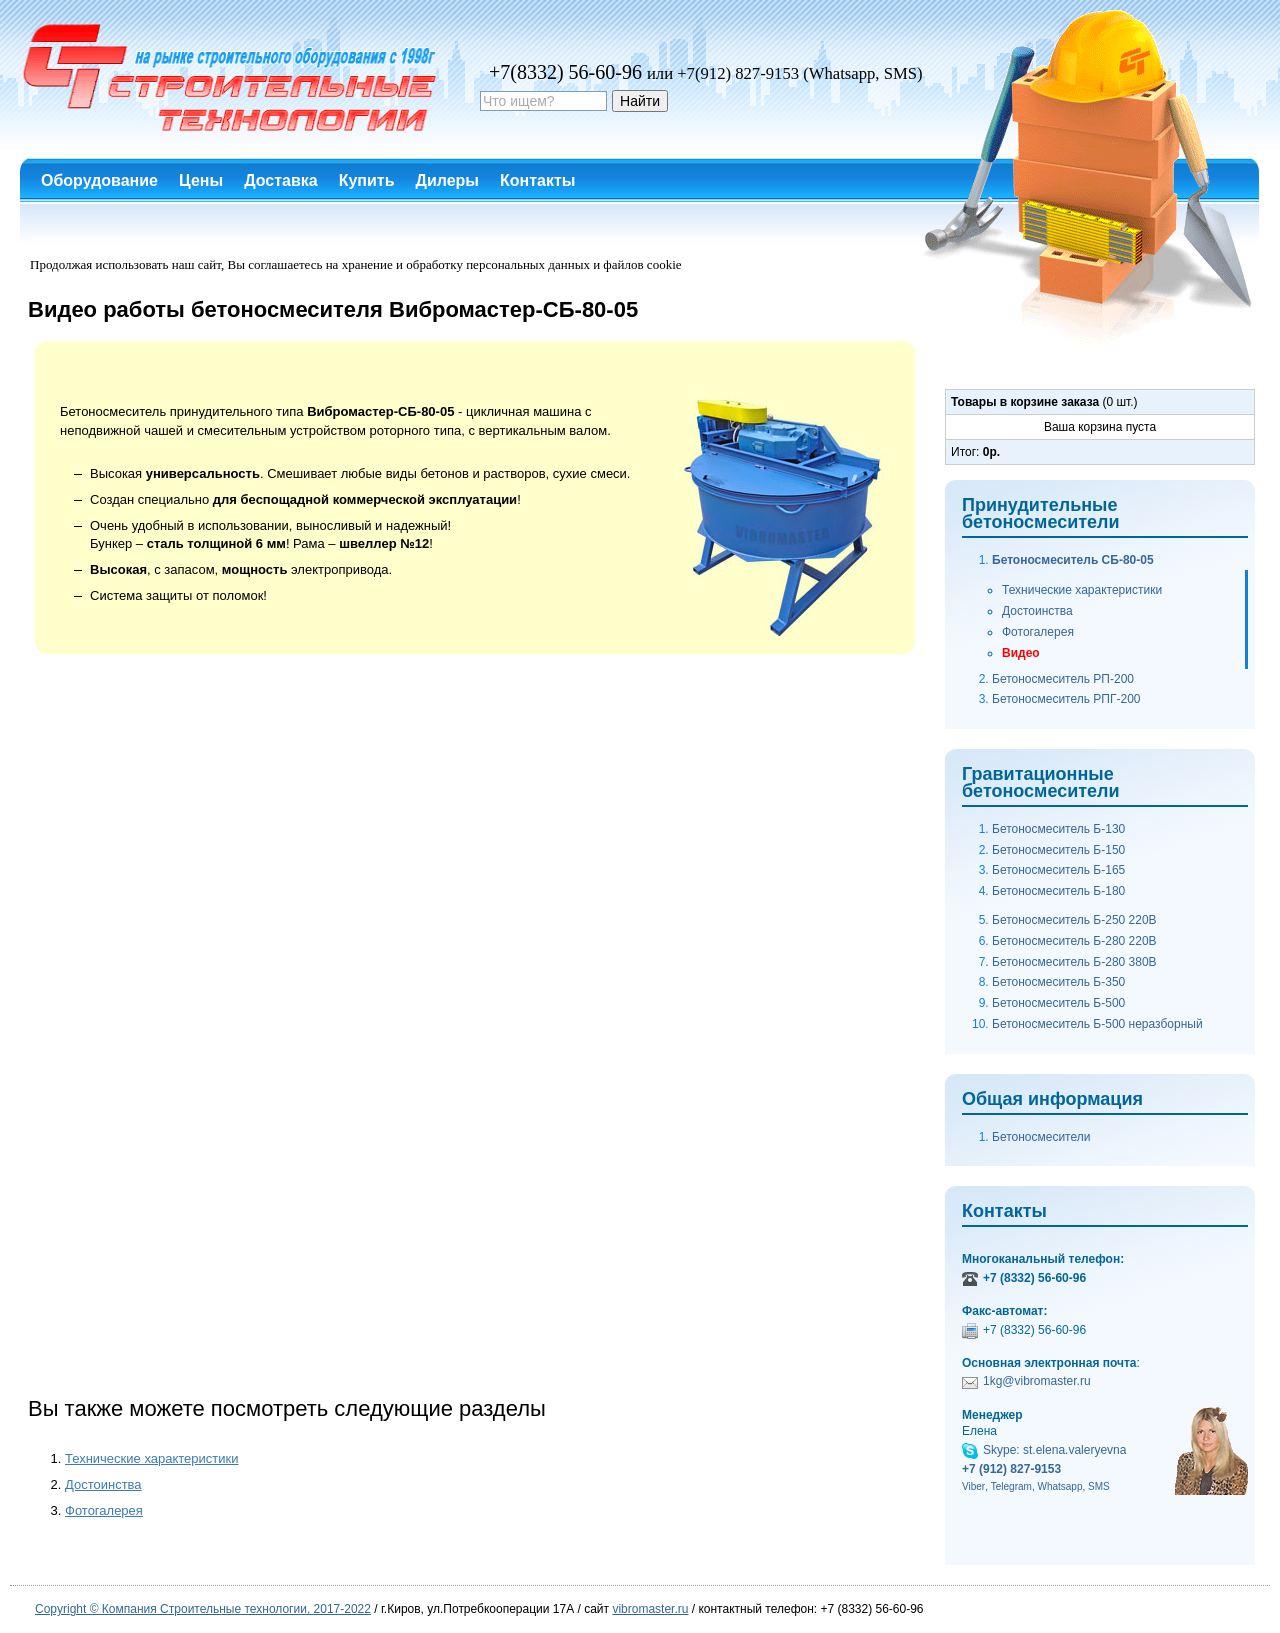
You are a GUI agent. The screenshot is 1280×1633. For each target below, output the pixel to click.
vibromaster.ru (650, 1609)
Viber (973, 1486)
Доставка (281, 180)
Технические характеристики (151, 1458)
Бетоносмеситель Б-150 (1058, 850)
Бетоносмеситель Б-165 (1058, 870)
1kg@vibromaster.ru (1037, 1381)
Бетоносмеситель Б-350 (1058, 982)
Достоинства (103, 1484)
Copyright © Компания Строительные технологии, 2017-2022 (203, 1609)
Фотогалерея (104, 1510)
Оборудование (99, 180)
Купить (367, 180)
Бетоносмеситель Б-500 (1058, 1003)
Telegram (1011, 1486)
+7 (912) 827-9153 (1011, 1469)
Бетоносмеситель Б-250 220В (1074, 920)
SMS (1099, 1486)
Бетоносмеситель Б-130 (1058, 829)
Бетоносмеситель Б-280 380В (1074, 962)
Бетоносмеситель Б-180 (1058, 891)
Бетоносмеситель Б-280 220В (1074, 941)
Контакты (537, 180)
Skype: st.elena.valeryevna (1054, 1450)
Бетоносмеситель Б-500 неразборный (1097, 1024)
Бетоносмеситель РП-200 (1063, 679)
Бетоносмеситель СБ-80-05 (1073, 560)
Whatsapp (1059, 1486)
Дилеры (448, 180)
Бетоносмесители (1041, 1137)
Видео (1021, 653)
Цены (201, 180)
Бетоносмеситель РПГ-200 (1066, 699)
